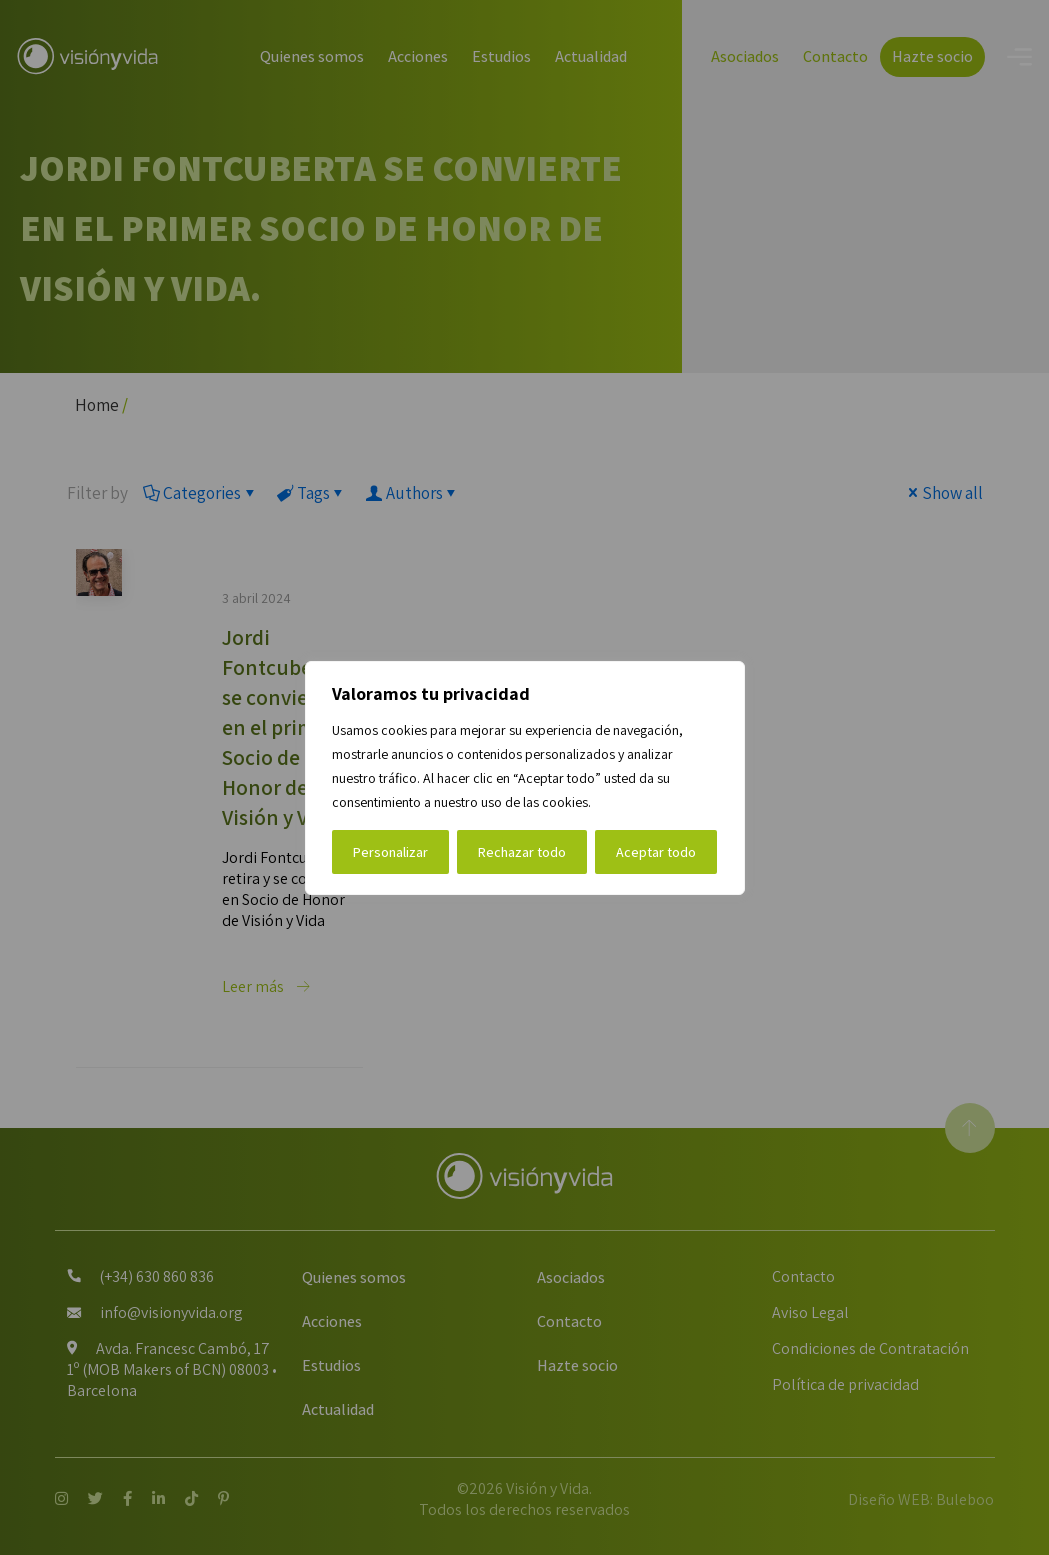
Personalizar (390, 852)
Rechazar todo (522, 852)
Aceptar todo (656, 852)
